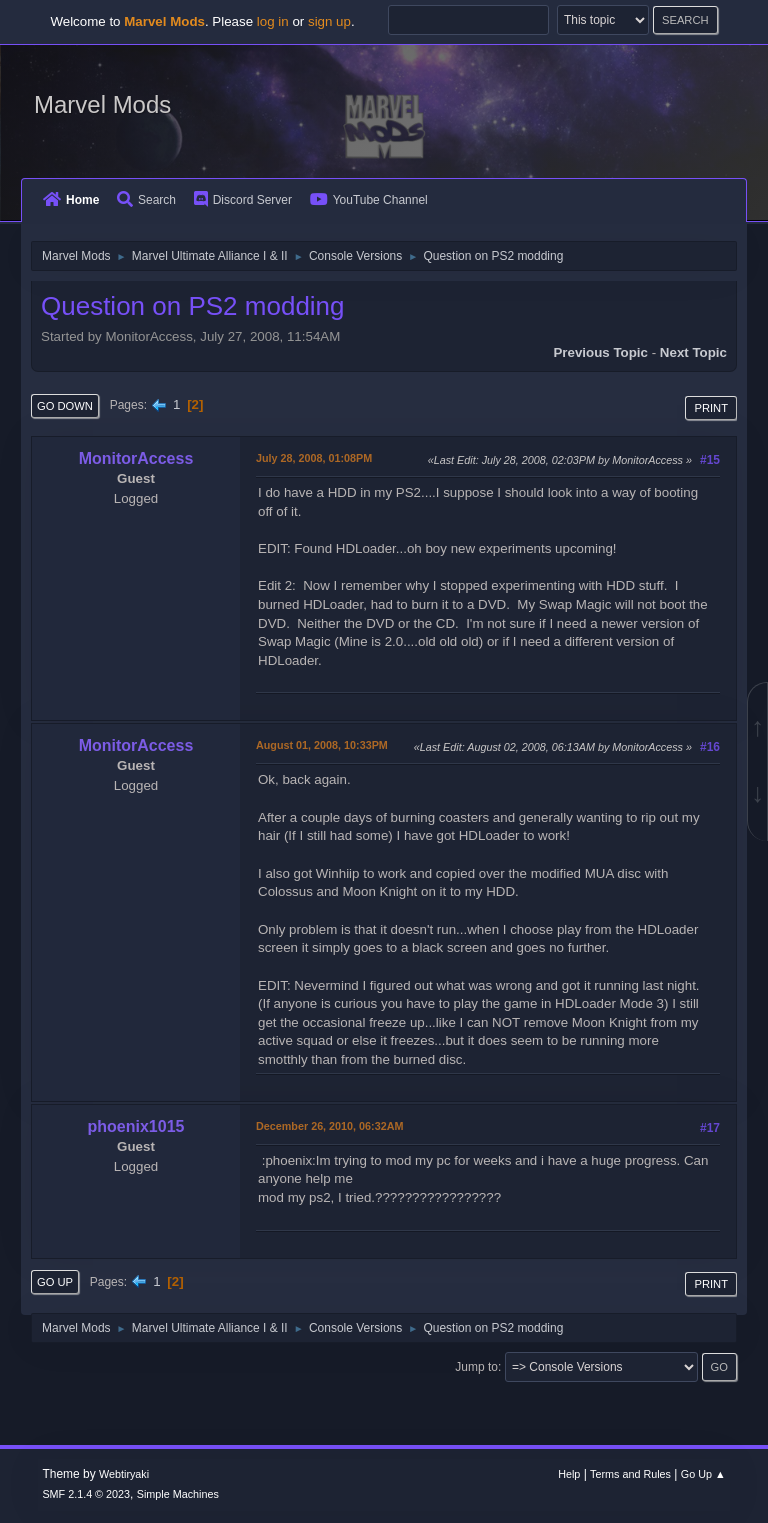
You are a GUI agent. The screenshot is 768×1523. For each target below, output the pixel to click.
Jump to (476, 1367)
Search (146, 200)
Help (569, 1474)
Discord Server (243, 200)
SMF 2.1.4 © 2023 (86, 1494)
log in (273, 21)
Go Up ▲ (703, 1474)
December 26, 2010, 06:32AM (329, 1126)
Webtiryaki (124, 1474)
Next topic (693, 352)
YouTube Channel (369, 200)
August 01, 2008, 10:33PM (322, 745)
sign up (329, 21)
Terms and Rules (630, 1474)
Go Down (65, 406)
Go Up (55, 1282)
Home (71, 200)
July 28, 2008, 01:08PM (314, 458)
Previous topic (600, 352)
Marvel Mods (102, 104)
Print (711, 408)
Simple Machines (178, 1494)
